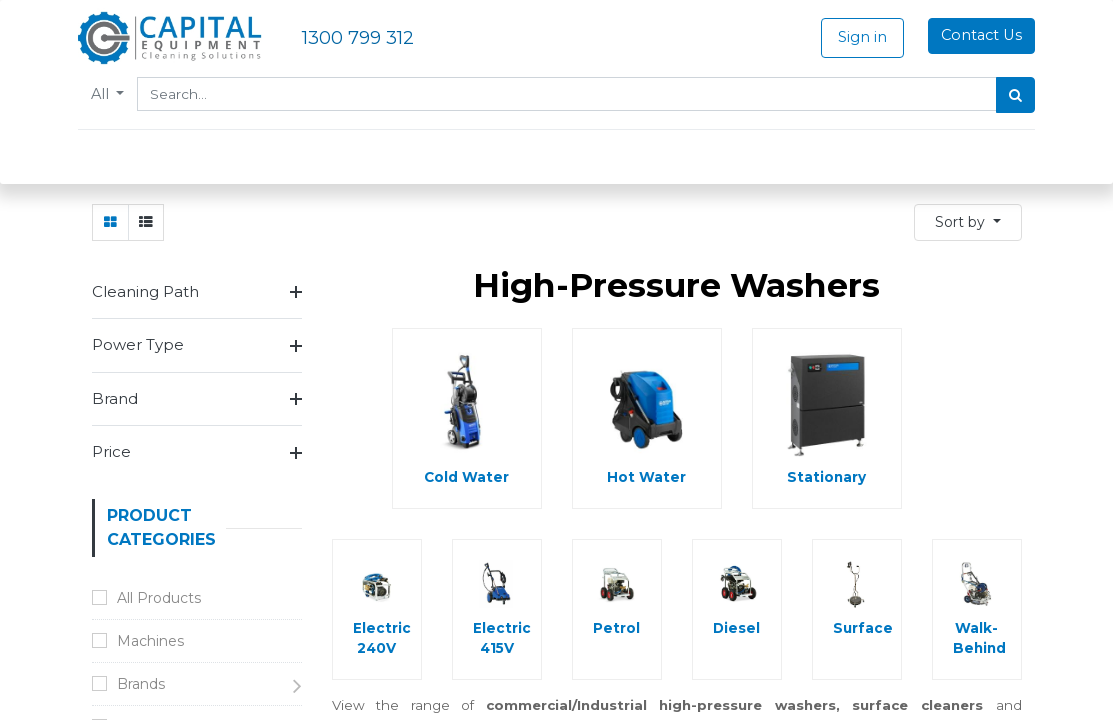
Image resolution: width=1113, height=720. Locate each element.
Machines (150, 641)
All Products (159, 598)
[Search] (1002, 95)
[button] (968, 222)
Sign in (848, 37)
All (116, 94)
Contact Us (967, 35)
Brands (141, 684)
